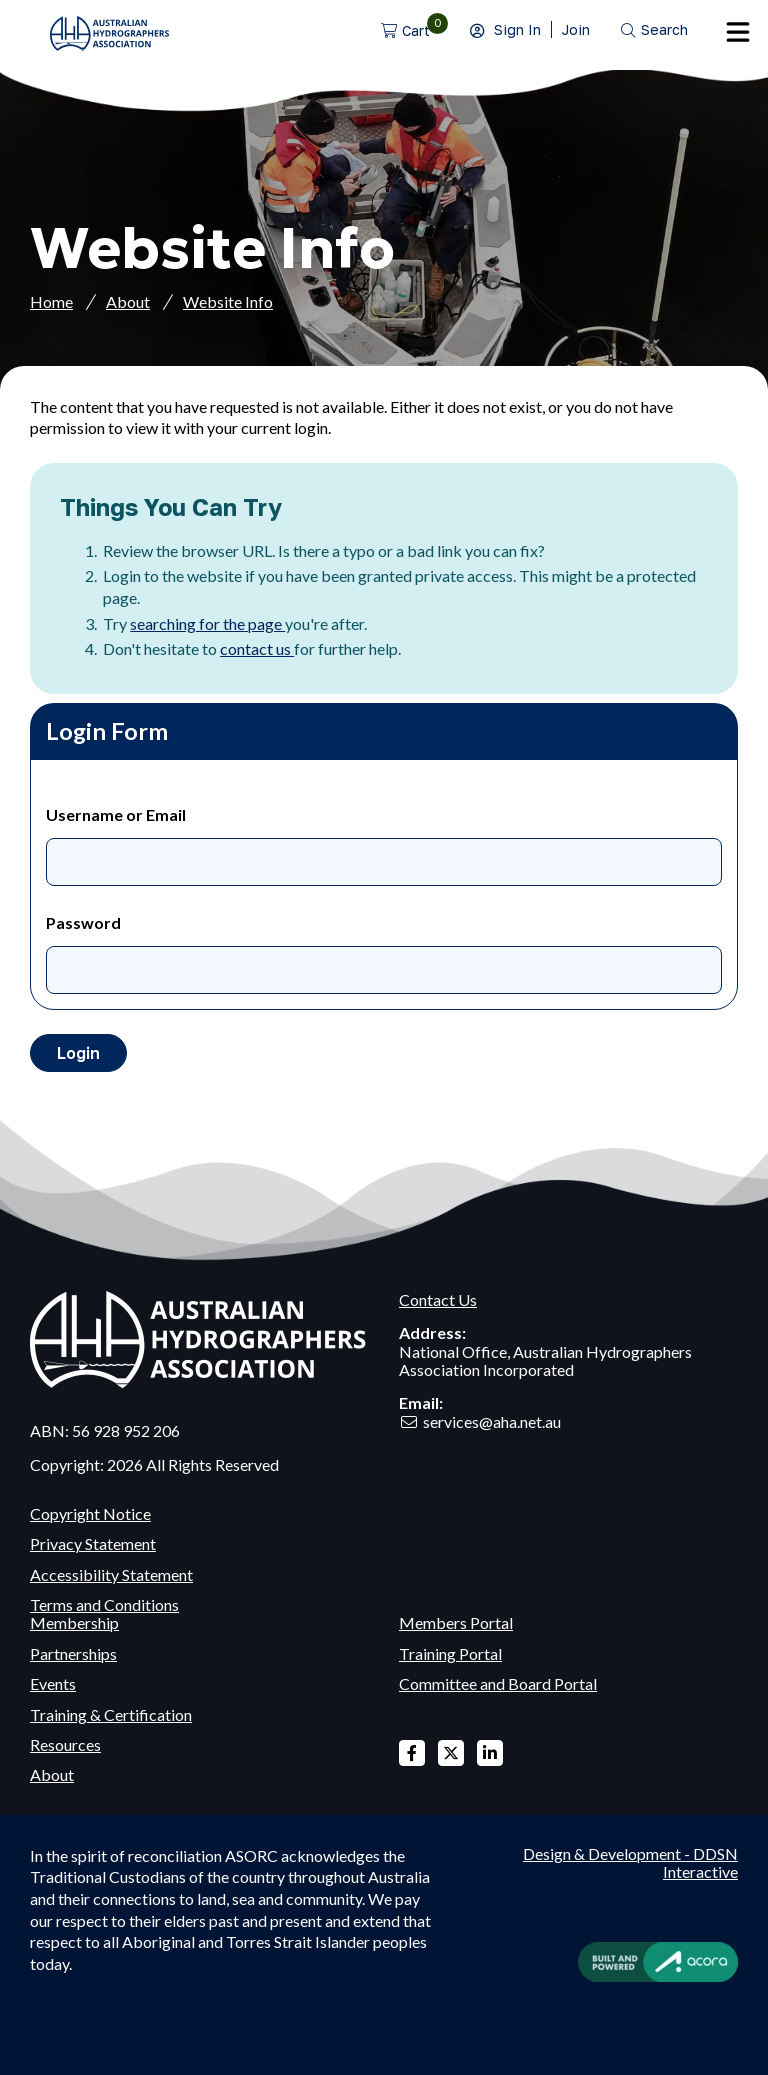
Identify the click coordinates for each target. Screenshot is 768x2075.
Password (83, 922)
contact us (257, 648)
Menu (738, 32)
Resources (65, 1744)
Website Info (228, 301)
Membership (74, 1622)
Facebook (412, 1753)
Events (53, 1683)
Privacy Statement (93, 1543)
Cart (416, 30)
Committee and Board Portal (498, 1683)
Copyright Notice (90, 1513)
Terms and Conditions (104, 1604)
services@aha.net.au (492, 1421)
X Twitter (451, 1753)
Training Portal (450, 1653)
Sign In (517, 29)
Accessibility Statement (111, 1574)
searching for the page (207, 623)
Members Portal (456, 1622)
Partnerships (73, 1653)
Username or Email (116, 814)
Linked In (490, 1753)
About (128, 301)
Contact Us (438, 1299)
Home (51, 301)
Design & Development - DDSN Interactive (630, 1863)
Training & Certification (111, 1714)
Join (576, 29)
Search (664, 29)
